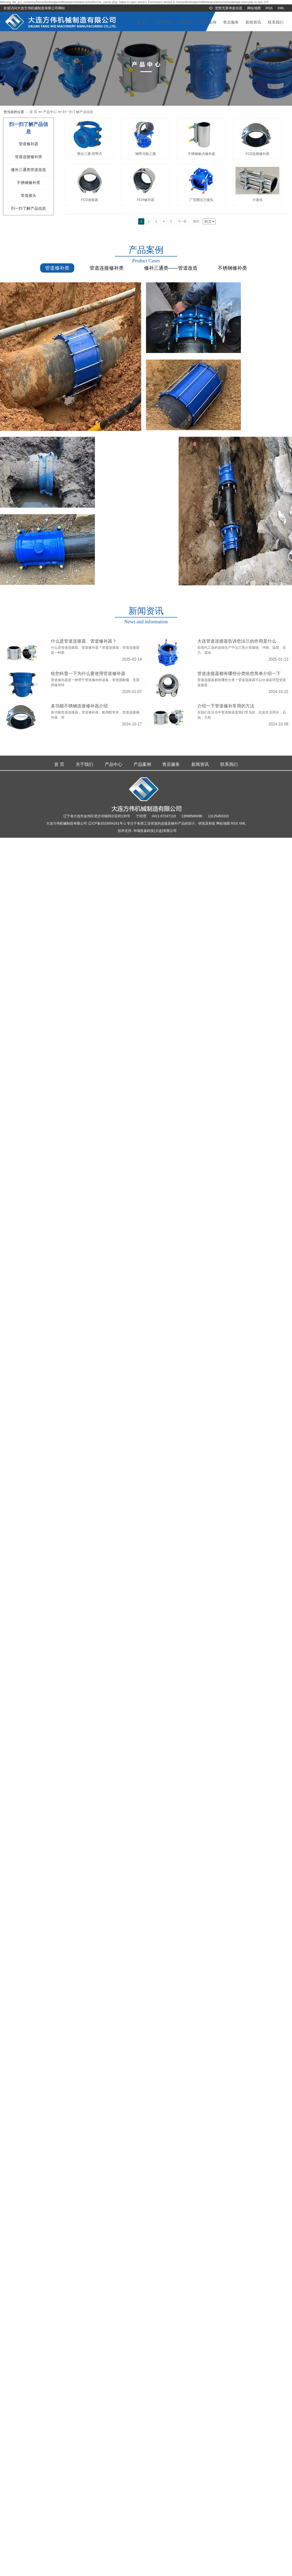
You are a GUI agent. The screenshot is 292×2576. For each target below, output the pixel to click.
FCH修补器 (227, 213)
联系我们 (275, 22)
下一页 (182, 286)
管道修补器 (28, 144)
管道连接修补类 (28, 157)
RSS (269, 8)
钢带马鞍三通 (161, 160)
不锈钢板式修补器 (227, 160)
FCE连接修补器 (95, 213)
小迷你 (161, 265)
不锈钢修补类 (28, 183)
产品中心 (186, 22)
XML (280, 8)
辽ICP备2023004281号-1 (107, 889)
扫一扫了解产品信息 (78, 112)
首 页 (141, 22)
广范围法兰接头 (95, 265)
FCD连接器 (161, 213)
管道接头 (28, 195)
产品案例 (208, 22)
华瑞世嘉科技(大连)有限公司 (154, 896)
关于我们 (164, 22)
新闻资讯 (253, 22)
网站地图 (254, 8)
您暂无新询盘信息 (229, 8)
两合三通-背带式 (94, 160)
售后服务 (231, 22)
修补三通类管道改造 (28, 170)
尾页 (196, 286)
